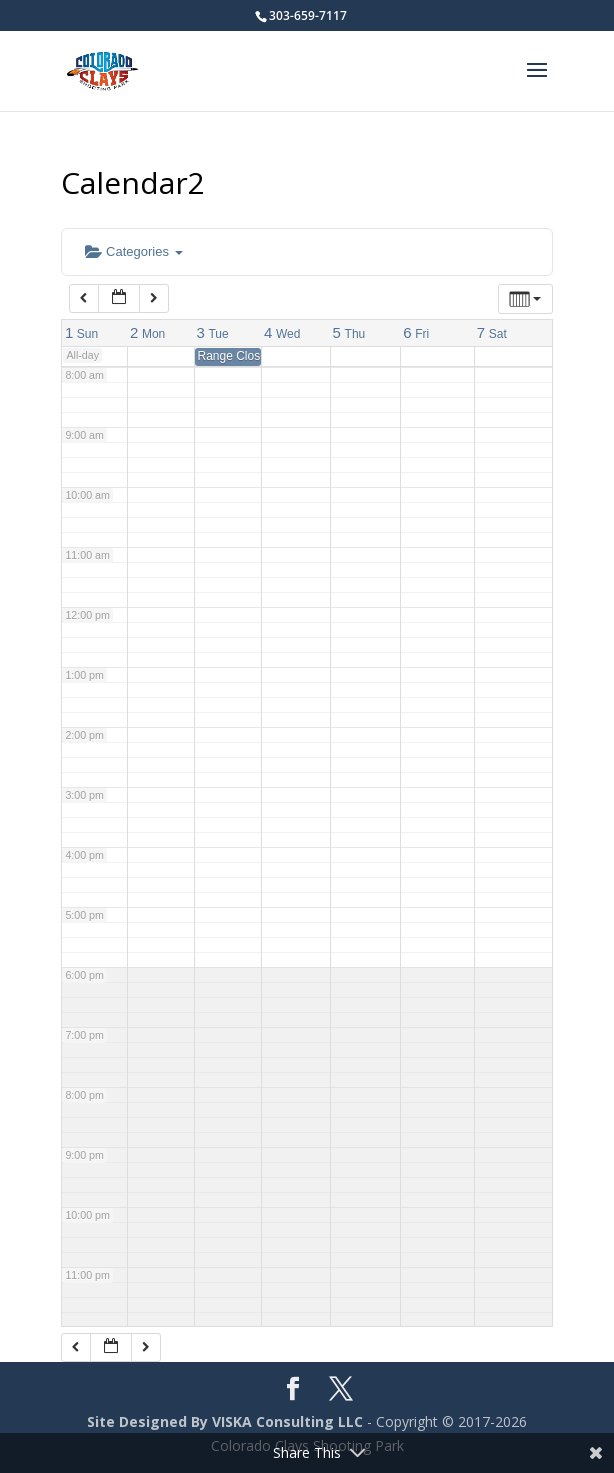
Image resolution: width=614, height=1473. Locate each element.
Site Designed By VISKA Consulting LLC (225, 1421)
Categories (133, 251)
